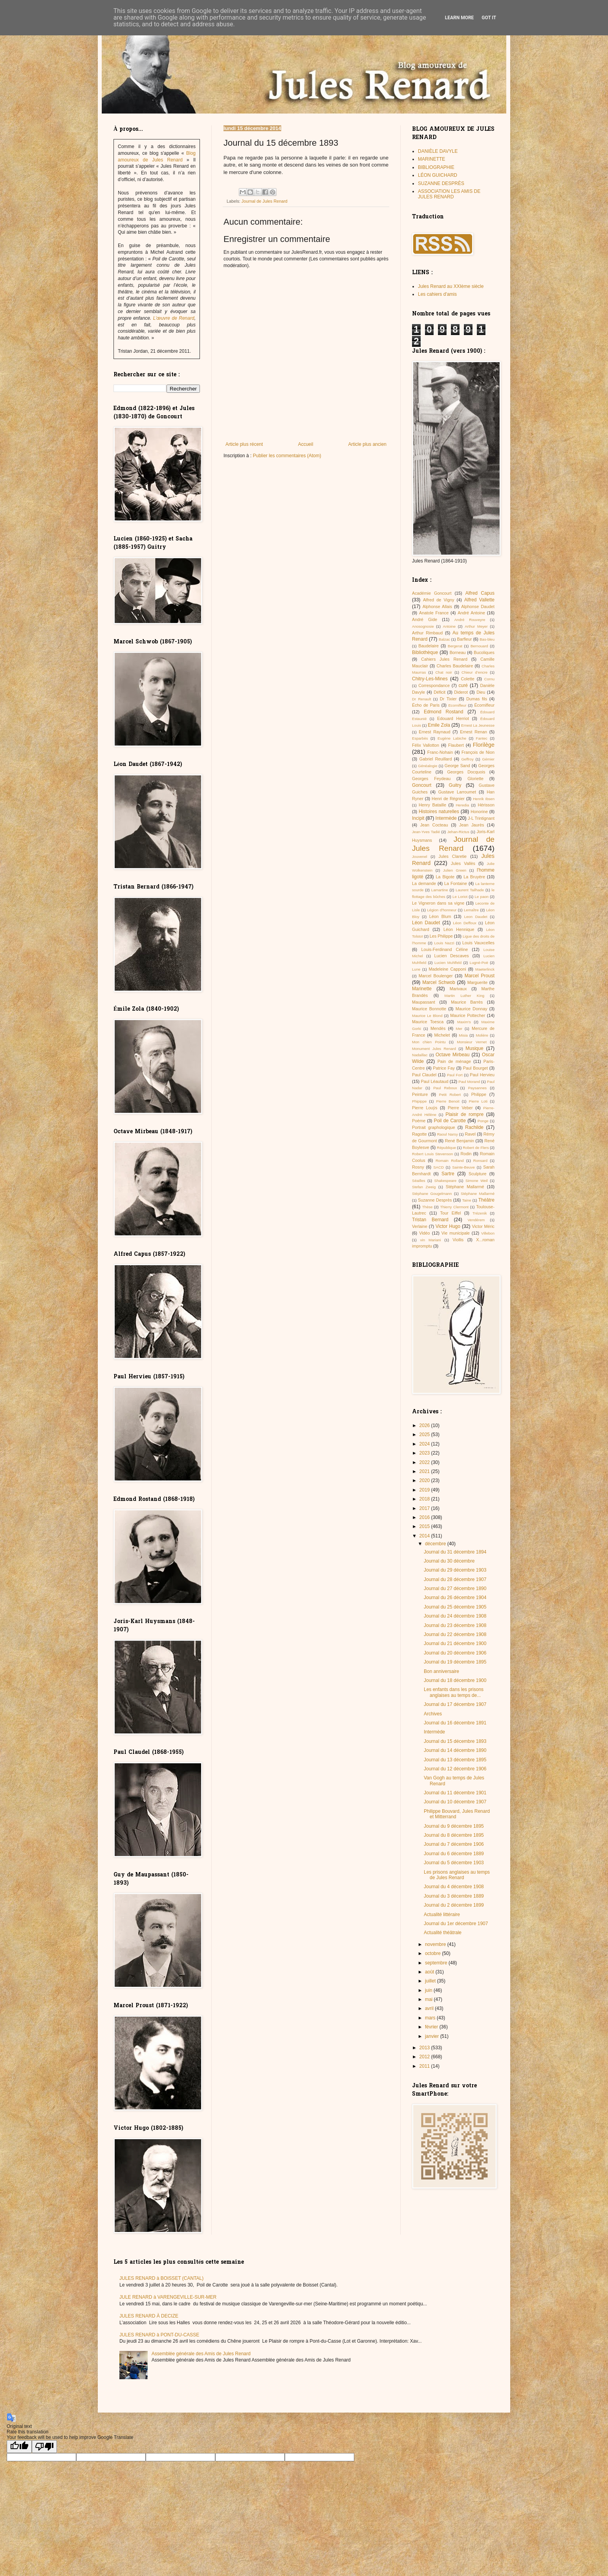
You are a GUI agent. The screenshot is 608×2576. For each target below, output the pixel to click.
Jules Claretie (453, 856)
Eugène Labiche (452, 738)
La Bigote (445, 876)
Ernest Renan (473, 731)
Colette (467, 678)
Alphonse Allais (437, 606)
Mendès (437, 1028)
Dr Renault (421, 699)
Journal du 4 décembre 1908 (454, 1886)
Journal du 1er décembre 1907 (456, 1923)
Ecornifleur (457, 705)
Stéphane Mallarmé (465, 1186)
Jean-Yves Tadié (426, 832)
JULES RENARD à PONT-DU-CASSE (159, 2335)
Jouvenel (419, 856)
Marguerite (477, 982)
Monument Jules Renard (434, 1048)
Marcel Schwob (438, 982)
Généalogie (427, 766)
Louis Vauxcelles (478, 942)
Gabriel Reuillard (435, 759)
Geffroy (467, 759)
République (446, 1147)
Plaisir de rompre (464, 1114)
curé (463, 685)
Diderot (461, 692)
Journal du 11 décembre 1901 (455, 1793)
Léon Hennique (458, 929)
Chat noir (443, 672)
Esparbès (420, 738)
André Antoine (471, 612)
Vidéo (424, 1233)
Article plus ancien (367, 444)
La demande (424, 883)
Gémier (488, 759)
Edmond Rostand (443, 712)
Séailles (418, 1180)
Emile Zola (439, 725)
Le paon (482, 896)
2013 (425, 2047)
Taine (466, 1200)
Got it (489, 17)
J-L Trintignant (481, 818)
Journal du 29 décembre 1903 (455, 1570)
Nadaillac (419, 1055)
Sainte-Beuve (463, 1167)
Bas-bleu (487, 639)
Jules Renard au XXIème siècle (450, 286)
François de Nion (477, 752)
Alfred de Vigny (438, 599)
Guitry (455, 785)
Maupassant (423, 1002)
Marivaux (458, 988)
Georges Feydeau (431, 778)
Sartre (447, 1173)
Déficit (439, 692)
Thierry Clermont (454, 1207)
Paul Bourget (475, 1068)
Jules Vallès (463, 863)
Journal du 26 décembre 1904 (455, 1597)
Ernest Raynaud (434, 731)
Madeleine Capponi (447, 969)
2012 (425, 2056)
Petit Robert (450, 1094)
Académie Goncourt (431, 593)
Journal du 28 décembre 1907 (455, 1579)
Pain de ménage (454, 1061)
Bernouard (479, 646)
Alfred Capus (479, 593)
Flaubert (456, 745)
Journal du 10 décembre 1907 (455, 1802)
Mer (459, 1028)
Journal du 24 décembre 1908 (455, 1616)
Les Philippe (441, 936)
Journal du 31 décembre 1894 (455, 1552)
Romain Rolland (450, 1160)
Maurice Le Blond (427, 1015)
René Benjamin (459, 1140)
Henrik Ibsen (483, 799)
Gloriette (475, 778)
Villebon (487, 1233)
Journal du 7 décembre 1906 (454, 1844)
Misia (463, 1035)
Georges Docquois (466, 772)
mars (431, 2018)
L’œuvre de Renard (173, 318)
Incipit (418, 818)
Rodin (465, 1153)
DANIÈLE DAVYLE (438, 151)
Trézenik (479, 1213)
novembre (436, 1944)
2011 (425, 2066)
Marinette (422, 988)
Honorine (479, 811)
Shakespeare (445, 1180)
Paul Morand (469, 1081)
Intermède (446, 818)
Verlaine (419, 1226)
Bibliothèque (425, 652)
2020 (425, 1480)
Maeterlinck (484, 969)
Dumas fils (476, 698)
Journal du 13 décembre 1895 (455, 1760)
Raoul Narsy (447, 1134)
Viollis (457, 1239)
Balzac (444, 639)
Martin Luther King (465, 995)
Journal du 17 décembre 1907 (455, 1704)
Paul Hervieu (482, 1074)
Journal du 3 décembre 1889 (454, 1896)
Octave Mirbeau (452, 1054)
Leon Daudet (475, 916)
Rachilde (474, 1127)
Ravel (470, 1134)
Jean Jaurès (471, 825)
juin (429, 1990)
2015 (425, 1526)
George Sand (457, 765)
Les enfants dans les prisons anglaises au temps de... (453, 1692)
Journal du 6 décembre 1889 (454, 1853)
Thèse (427, 1207)
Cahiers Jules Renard (444, 659)
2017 (425, 1508)
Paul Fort (455, 1075)
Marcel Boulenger (436, 975)
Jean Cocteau (434, 825)
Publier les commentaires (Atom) (287, 455)
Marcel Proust (479, 975)
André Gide (424, 619)
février (432, 2027)
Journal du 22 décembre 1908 (455, 1634)
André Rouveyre (469, 619)
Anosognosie (423, 626)
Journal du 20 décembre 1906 (455, 1653)
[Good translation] (19, 2446)
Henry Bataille (432, 804)
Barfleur (464, 639)
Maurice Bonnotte (429, 1008)
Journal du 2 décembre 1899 (454, 1905)
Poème (418, 1120)
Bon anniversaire (441, 1671)
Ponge (483, 1121)
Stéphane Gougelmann (432, 1193)
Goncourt (421, 785)
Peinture (420, 1094)
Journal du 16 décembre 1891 (455, 1723)
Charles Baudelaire (454, 665)
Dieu (480, 692)
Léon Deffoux (464, 923)
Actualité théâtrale (442, 1932)
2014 (425, 1536)
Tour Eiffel (450, 1213)
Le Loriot (459, 896)
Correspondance (434, 685)
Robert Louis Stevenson (432, 1154)
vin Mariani (430, 1240)
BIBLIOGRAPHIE (436, 167)
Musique (474, 1048)
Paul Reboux (445, 1088)
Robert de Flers (476, 1147)
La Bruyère (474, 876)
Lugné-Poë (479, 962)
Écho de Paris (426, 705)
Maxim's (464, 1022)
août (430, 1972)
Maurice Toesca (427, 1021)
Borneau (458, 652)
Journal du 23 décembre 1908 (455, 1625)
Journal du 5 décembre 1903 (454, 1862)
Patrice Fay (443, 1068)
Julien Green (454, 870)
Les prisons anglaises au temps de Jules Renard (457, 1874)
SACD (438, 1167)
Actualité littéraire (442, 1914)
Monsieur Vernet (472, 1042)
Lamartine (439, 890)
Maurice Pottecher (467, 1015)
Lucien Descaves (451, 955)
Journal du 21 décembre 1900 (455, 1643)
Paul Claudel (424, 1074)
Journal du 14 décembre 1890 (455, 1750)
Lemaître (471, 910)
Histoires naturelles (439, 811)
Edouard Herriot (453, 718)
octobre (433, 1953)
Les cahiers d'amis (437, 294)
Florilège (483, 745)
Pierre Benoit (448, 1101)
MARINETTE (431, 159)
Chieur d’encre (474, 672)
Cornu (489, 679)
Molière (482, 1035)
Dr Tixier (448, 698)
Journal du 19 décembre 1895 (455, 1662)
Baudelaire (428, 645)
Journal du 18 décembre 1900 (455, 1680)
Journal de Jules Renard (265, 201)
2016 (425, 1517)
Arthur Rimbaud (427, 632)
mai (429, 1999)
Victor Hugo (448, 1226)
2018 (425, 1499)
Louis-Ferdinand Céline (444, 949)
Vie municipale (455, 1233)
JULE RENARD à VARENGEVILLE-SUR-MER (167, 2297)
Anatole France (434, 612)
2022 (425, 1462)
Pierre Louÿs (424, 1107)
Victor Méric (483, 1226)
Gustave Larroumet (457, 792)
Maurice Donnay (471, 1008)
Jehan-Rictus (458, 832)
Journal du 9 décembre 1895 (454, 1826)
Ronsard (480, 1160)
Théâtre (486, 1200)
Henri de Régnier (448, 798)
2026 (425, 1425)
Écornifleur (484, 705)
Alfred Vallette (479, 600)
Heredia (462, 805)
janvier (432, 2036)
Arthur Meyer (476, 626)
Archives (433, 1714)
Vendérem (476, 1220)
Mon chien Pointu (429, 1042)
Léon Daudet (426, 922)
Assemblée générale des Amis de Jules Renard (201, 2353)
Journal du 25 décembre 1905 (455, 1607)
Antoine (449, 626)
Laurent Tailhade (470, 890)
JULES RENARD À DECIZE (148, 2316)
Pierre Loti (478, 1101)
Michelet (442, 1035)
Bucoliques (484, 652)
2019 (425, 1490)
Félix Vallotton (425, 745)
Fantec (481, 738)
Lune (416, 969)
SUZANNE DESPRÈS (441, 183)
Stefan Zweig (424, 1187)
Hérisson (486, 804)
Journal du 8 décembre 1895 (454, 1835)
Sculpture (478, 1173)
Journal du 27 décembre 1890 (455, 1588)
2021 (425, 1471)
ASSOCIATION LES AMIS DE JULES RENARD (449, 194)
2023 (425, 1453)
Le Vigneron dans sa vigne (438, 903)
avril (430, 2008)
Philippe (478, 1094)
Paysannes (477, 1088)
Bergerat (455, 646)
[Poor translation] (44, 2446)
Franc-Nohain (440, 752)
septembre (437, 1963)
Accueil (305, 444)
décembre (436, 1543)
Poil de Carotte (449, 1120)
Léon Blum (440, 916)
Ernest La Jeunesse (477, 725)
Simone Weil (476, 1180)
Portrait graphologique (433, 1127)
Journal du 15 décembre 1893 (455, 1741)
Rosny (418, 1167)
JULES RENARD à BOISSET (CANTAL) (161, 2278)
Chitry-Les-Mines (430, 679)
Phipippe (419, 1101)
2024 (425, 1444)
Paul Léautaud (435, 1081)
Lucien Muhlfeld (447, 962)
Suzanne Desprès (435, 1200)
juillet (431, 1981)
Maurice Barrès (467, 1002)
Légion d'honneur (442, 910)
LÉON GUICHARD (437, 175)
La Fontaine (455, 883)
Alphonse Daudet (477, 606)
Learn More (459, 17)
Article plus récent (244, 444)
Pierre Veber (460, 1107)
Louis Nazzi (444, 943)
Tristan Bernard (430, 1219)
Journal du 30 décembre (449, 1561)
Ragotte (419, 1134)
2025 (425, 1434)
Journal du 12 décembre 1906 (455, 1769)
